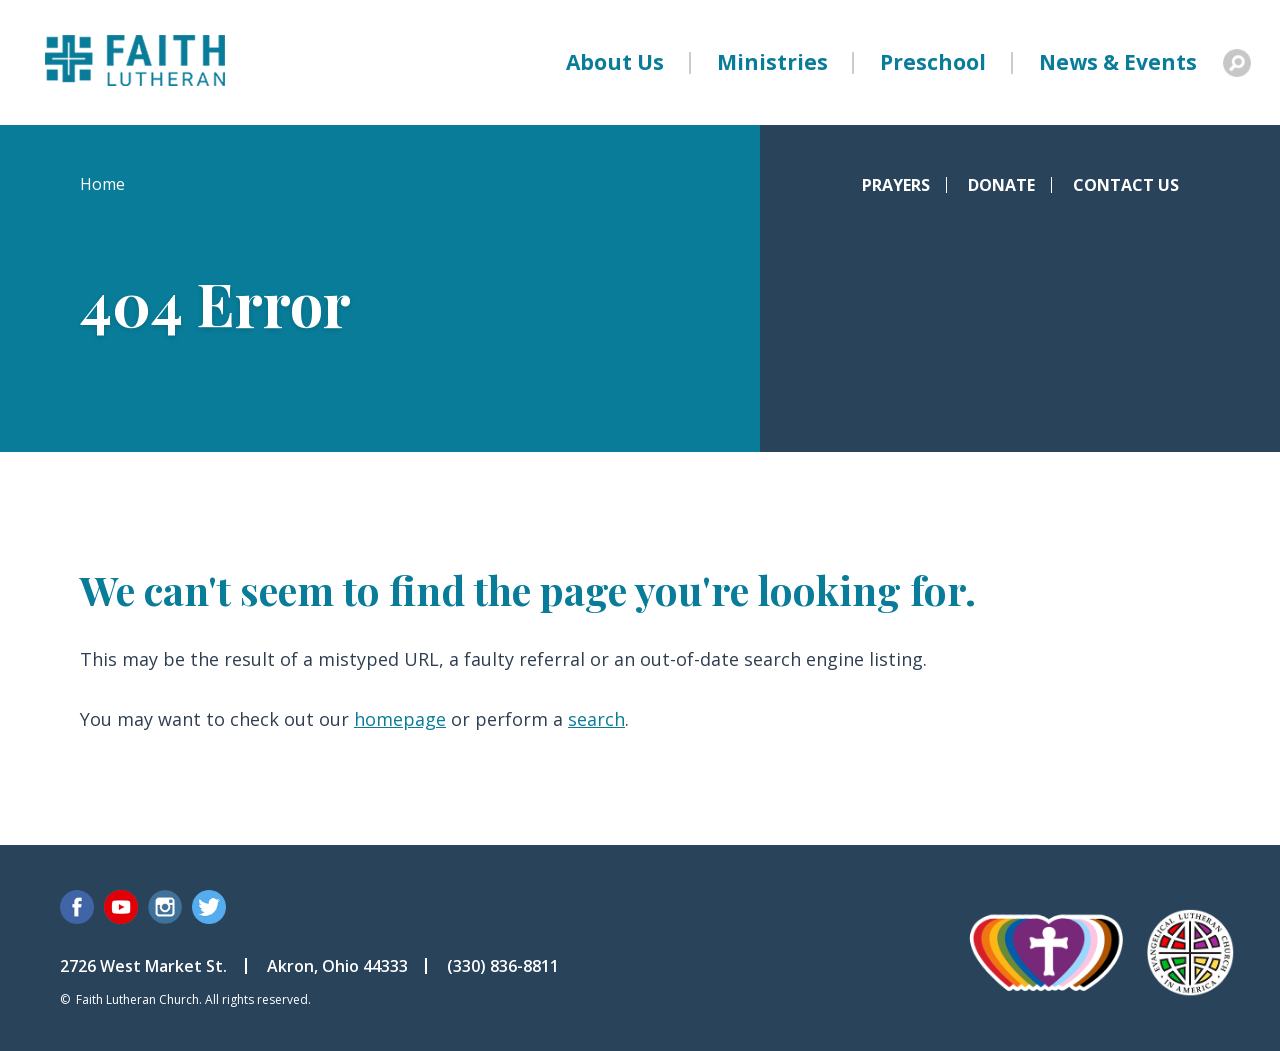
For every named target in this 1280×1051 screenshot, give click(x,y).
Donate (1001, 185)
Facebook (77, 907)
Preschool (933, 62)
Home (102, 184)
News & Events (1118, 62)
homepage (400, 719)
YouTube (121, 907)
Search (1237, 63)
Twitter (209, 907)
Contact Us (1126, 185)
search (596, 719)
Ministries (772, 62)
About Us (615, 62)
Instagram (165, 907)
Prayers (896, 185)
